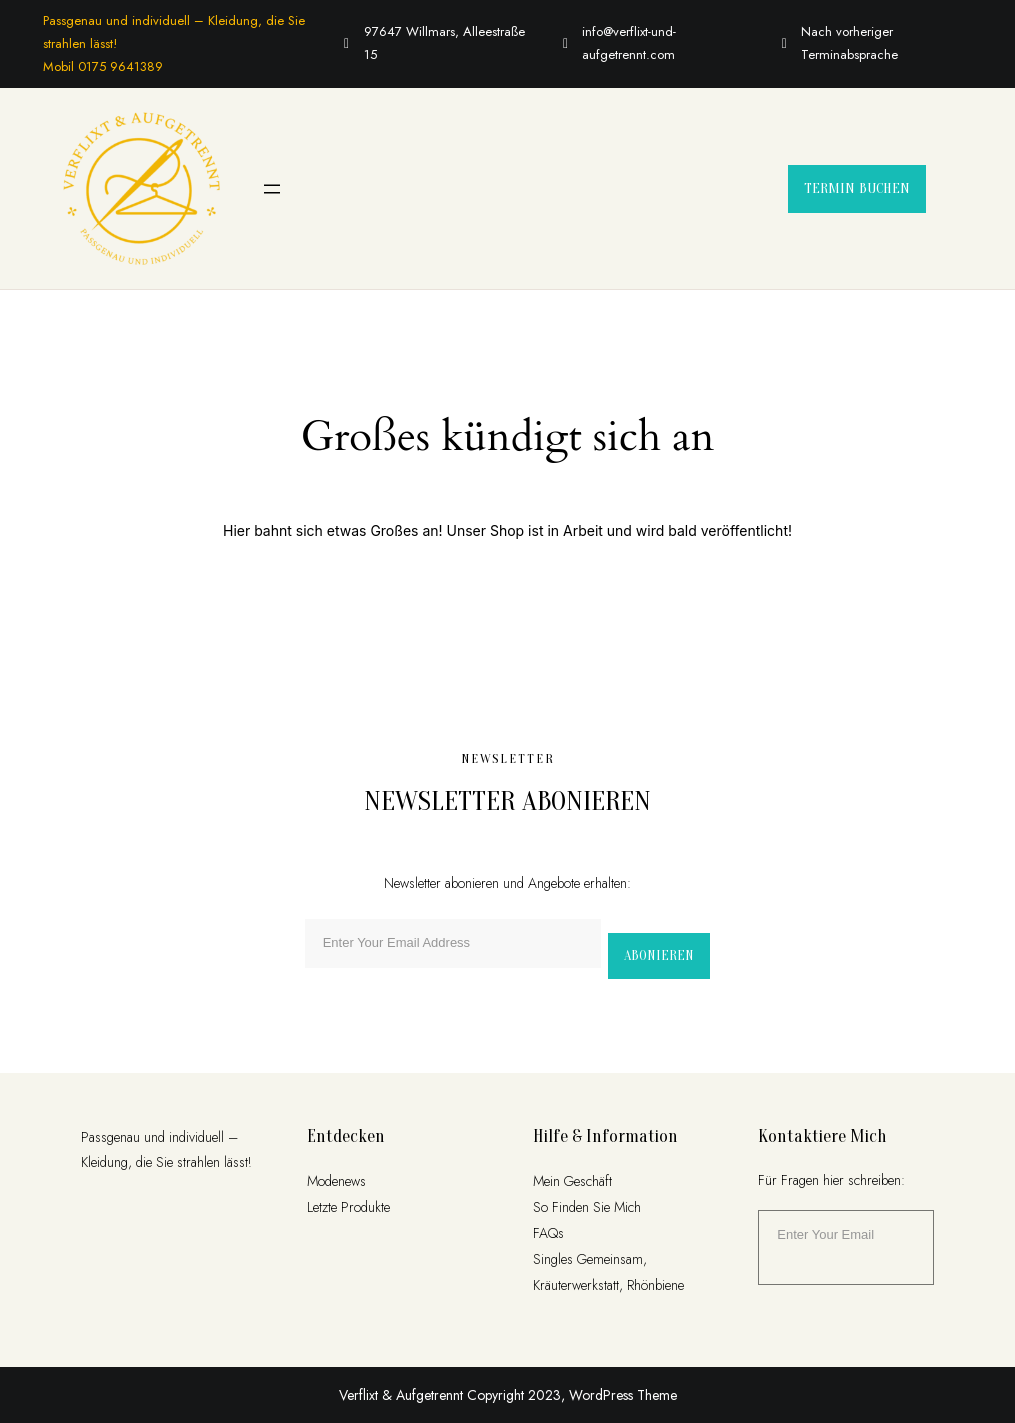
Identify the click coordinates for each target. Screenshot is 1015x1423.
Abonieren (659, 955)
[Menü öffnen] (272, 189)
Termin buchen (857, 188)
